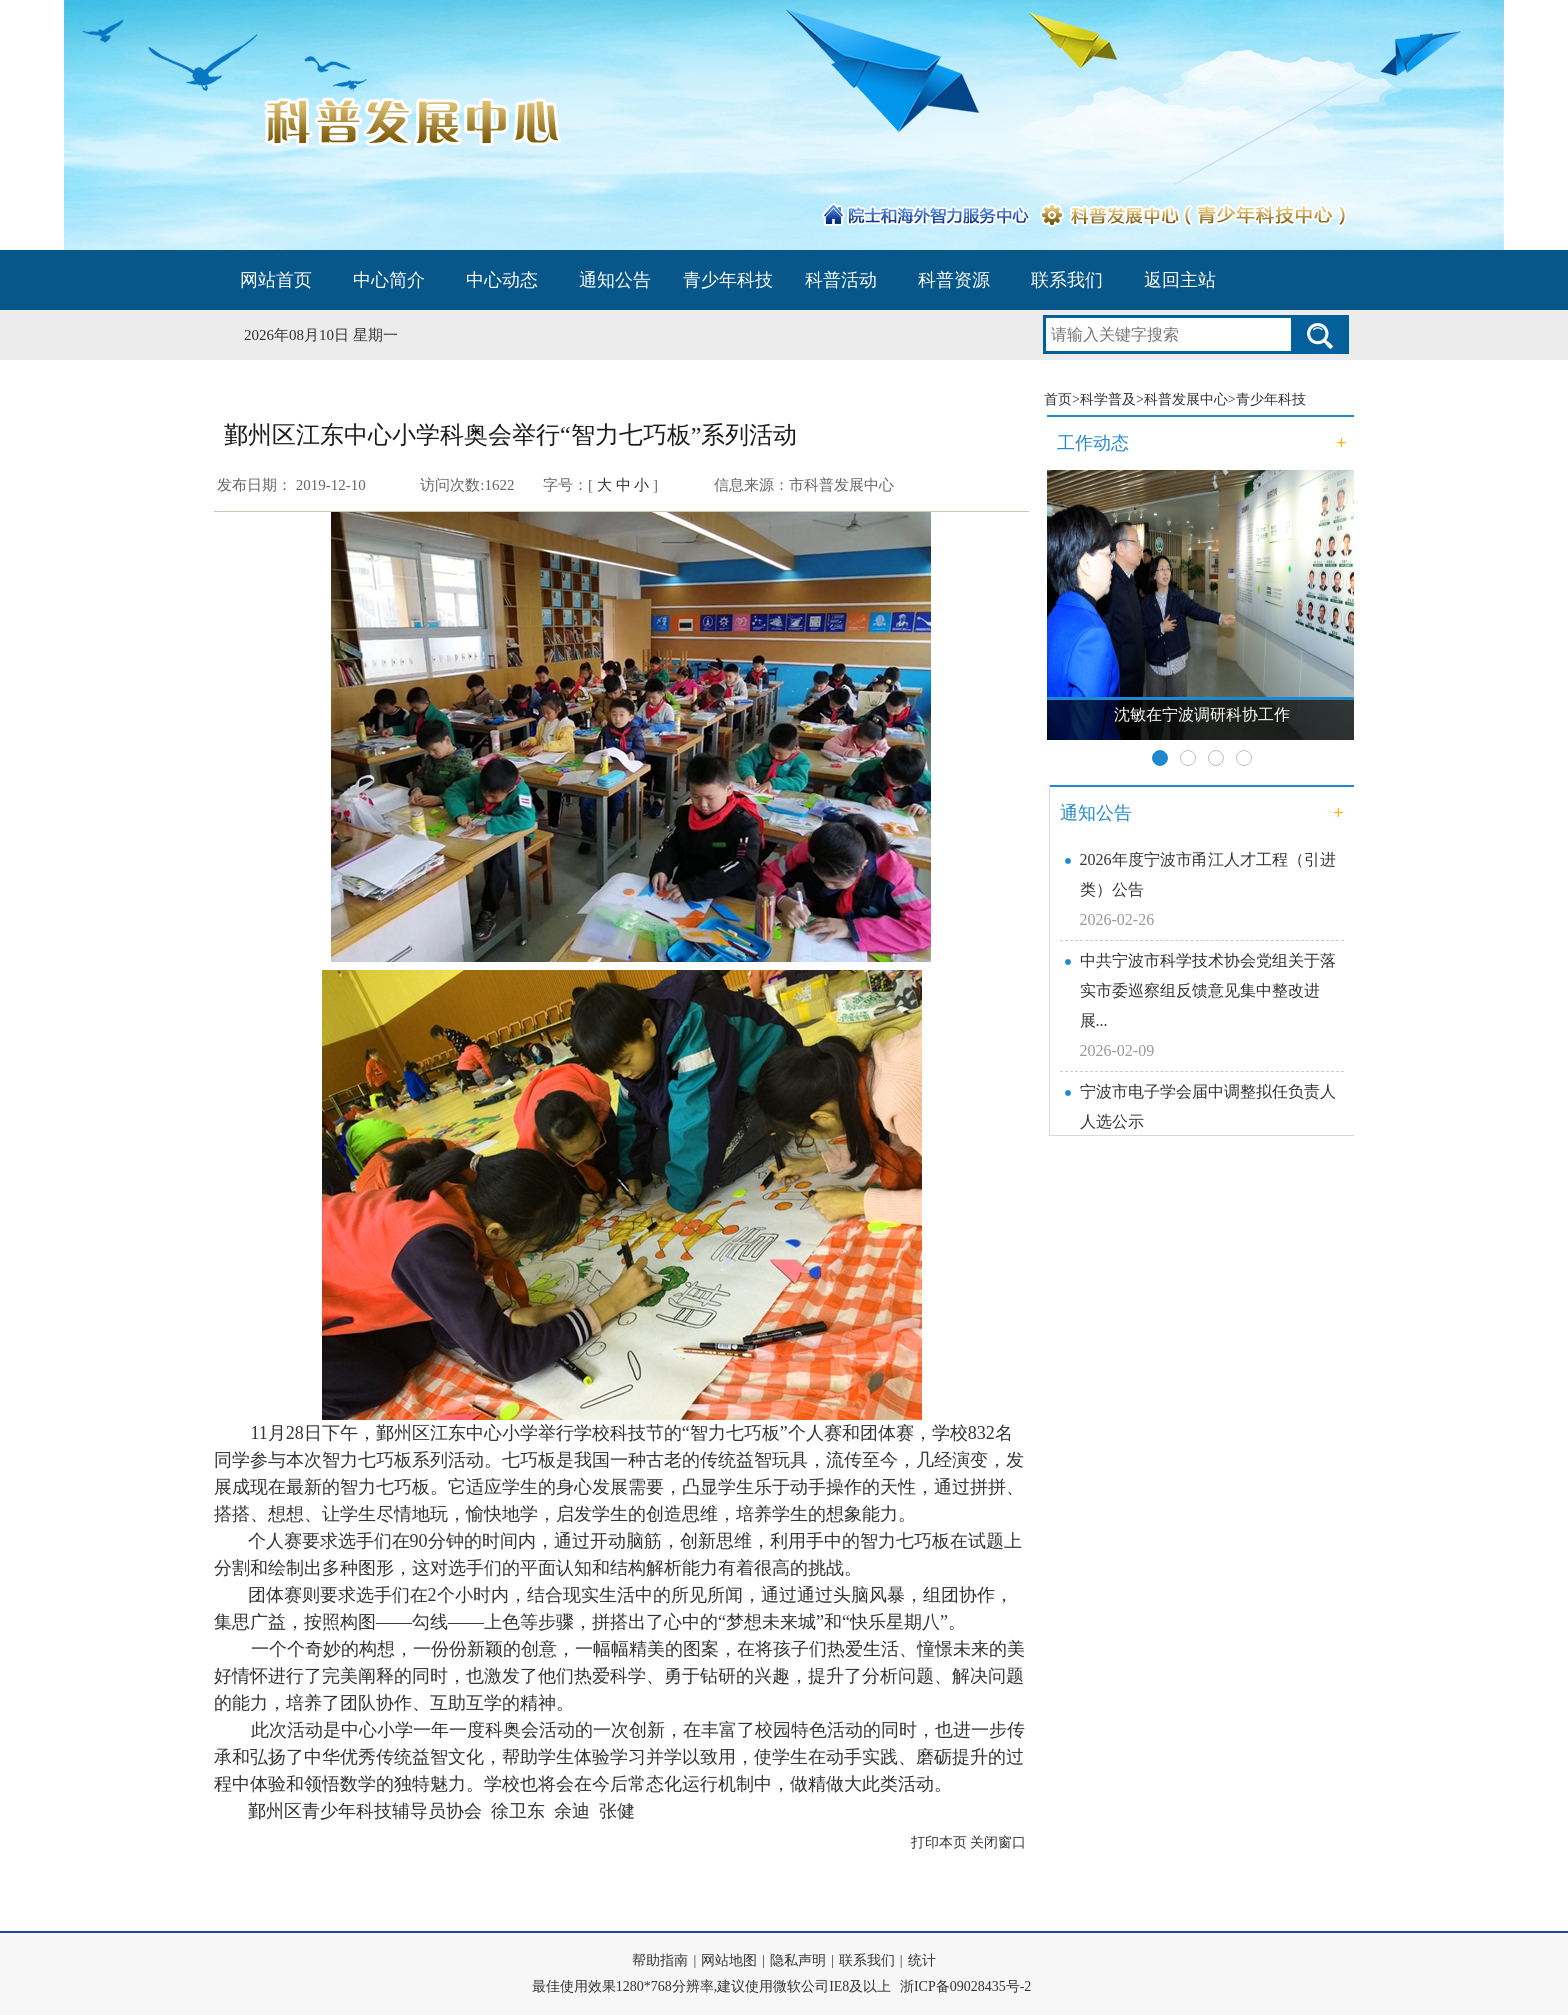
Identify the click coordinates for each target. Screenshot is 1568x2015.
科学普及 (1108, 399)
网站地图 (729, 1960)
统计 (922, 1960)
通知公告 (615, 280)
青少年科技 (728, 280)
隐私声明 (798, 1960)
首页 (1058, 399)
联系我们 (1067, 280)
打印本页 (939, 1842)
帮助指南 (660, 1960)
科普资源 (954, 280)
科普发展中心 (1186, 399)
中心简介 (389, 280)
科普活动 (841, 280)
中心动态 (502, 280)
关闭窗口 (998, 1842)
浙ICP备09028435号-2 (965, 1986)
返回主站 (1180, 280)
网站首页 (276, 280)
